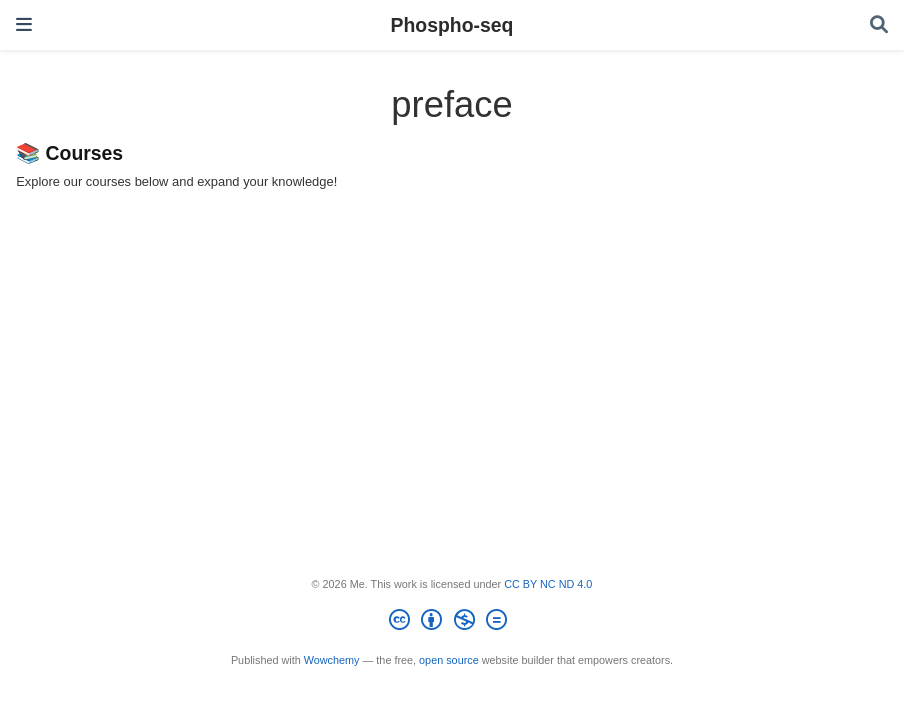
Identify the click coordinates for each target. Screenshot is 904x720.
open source (449, 660)
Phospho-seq (452, 25)
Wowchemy (332, 660)
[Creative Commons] (451, 623)
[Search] (879, 25)
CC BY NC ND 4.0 (548, 584)
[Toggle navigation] (24, 24)
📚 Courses (69, 153)
